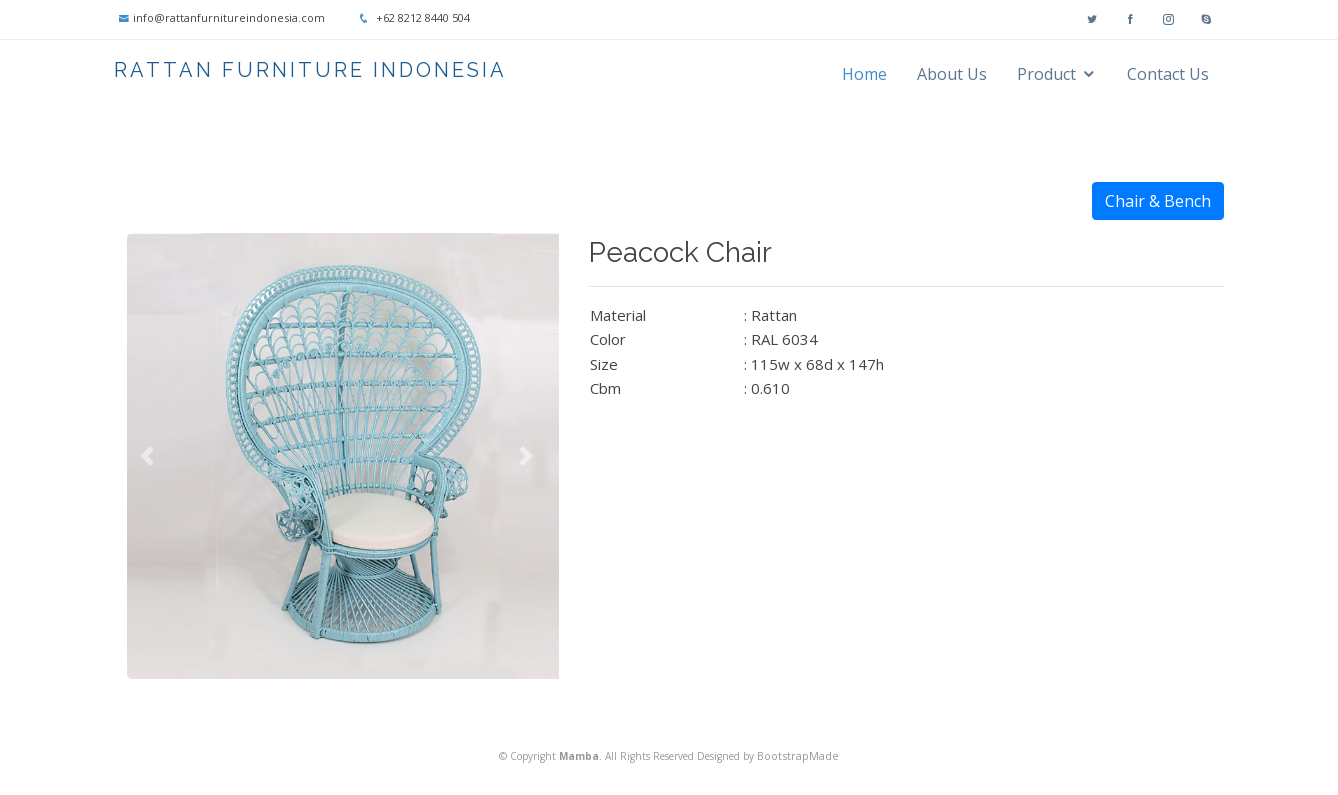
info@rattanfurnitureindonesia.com (229, 17)
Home (864, 74)
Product (1046, 74)
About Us (952, 74)
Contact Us (1168, 74)
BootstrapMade (798, 755)
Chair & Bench (1158, 201)
